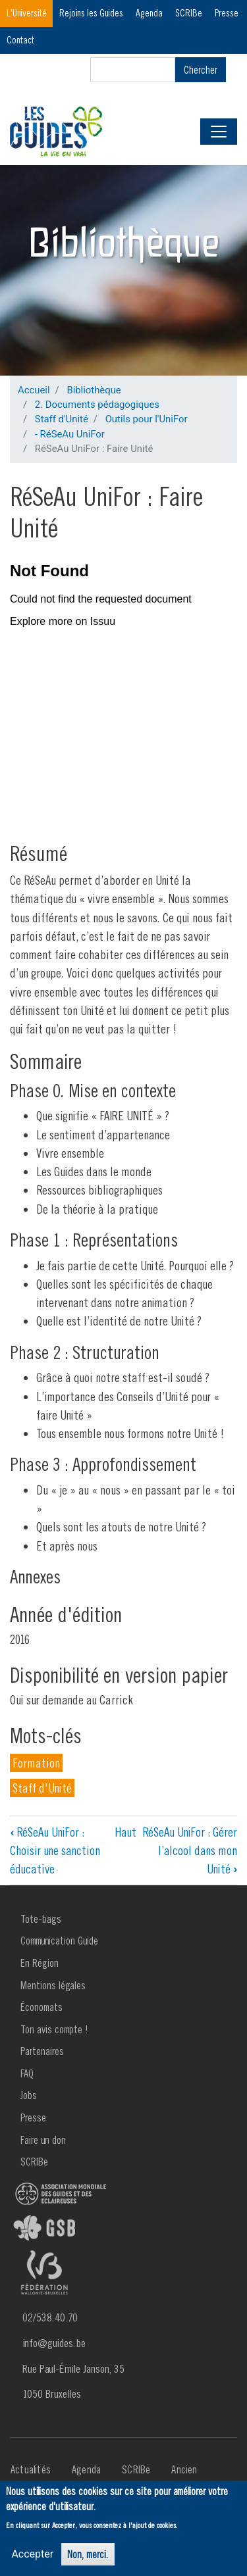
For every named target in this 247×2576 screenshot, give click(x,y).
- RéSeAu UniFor (70, 434)
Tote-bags (40, 1919)
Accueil (34, 390)
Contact (20, 39)
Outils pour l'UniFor (146, 419)
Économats (41, 2007)
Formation (36, 1763)
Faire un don (43, 2140)
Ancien (184, 2469)
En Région (39, 1963)
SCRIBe (188, 12)
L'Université (27, 12)
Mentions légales (53, 1985)
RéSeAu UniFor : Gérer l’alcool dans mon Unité (189, 1851)
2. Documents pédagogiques (97, 404)
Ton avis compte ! (54, 2029)
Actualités (31, 2469)
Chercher (200, 70)
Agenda (149, 12)
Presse (226, 12)
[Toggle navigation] (218, 131)
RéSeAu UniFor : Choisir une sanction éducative (55, 1851)
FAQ (27, 2073)
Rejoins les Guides (91, 12)
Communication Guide (59, 1940)
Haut (125, 1832)
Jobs (28, 2095)
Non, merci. (88, 2554)
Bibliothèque (94, 390)
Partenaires (42, 2051)
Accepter (32, 2554)
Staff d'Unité (61, 419)
